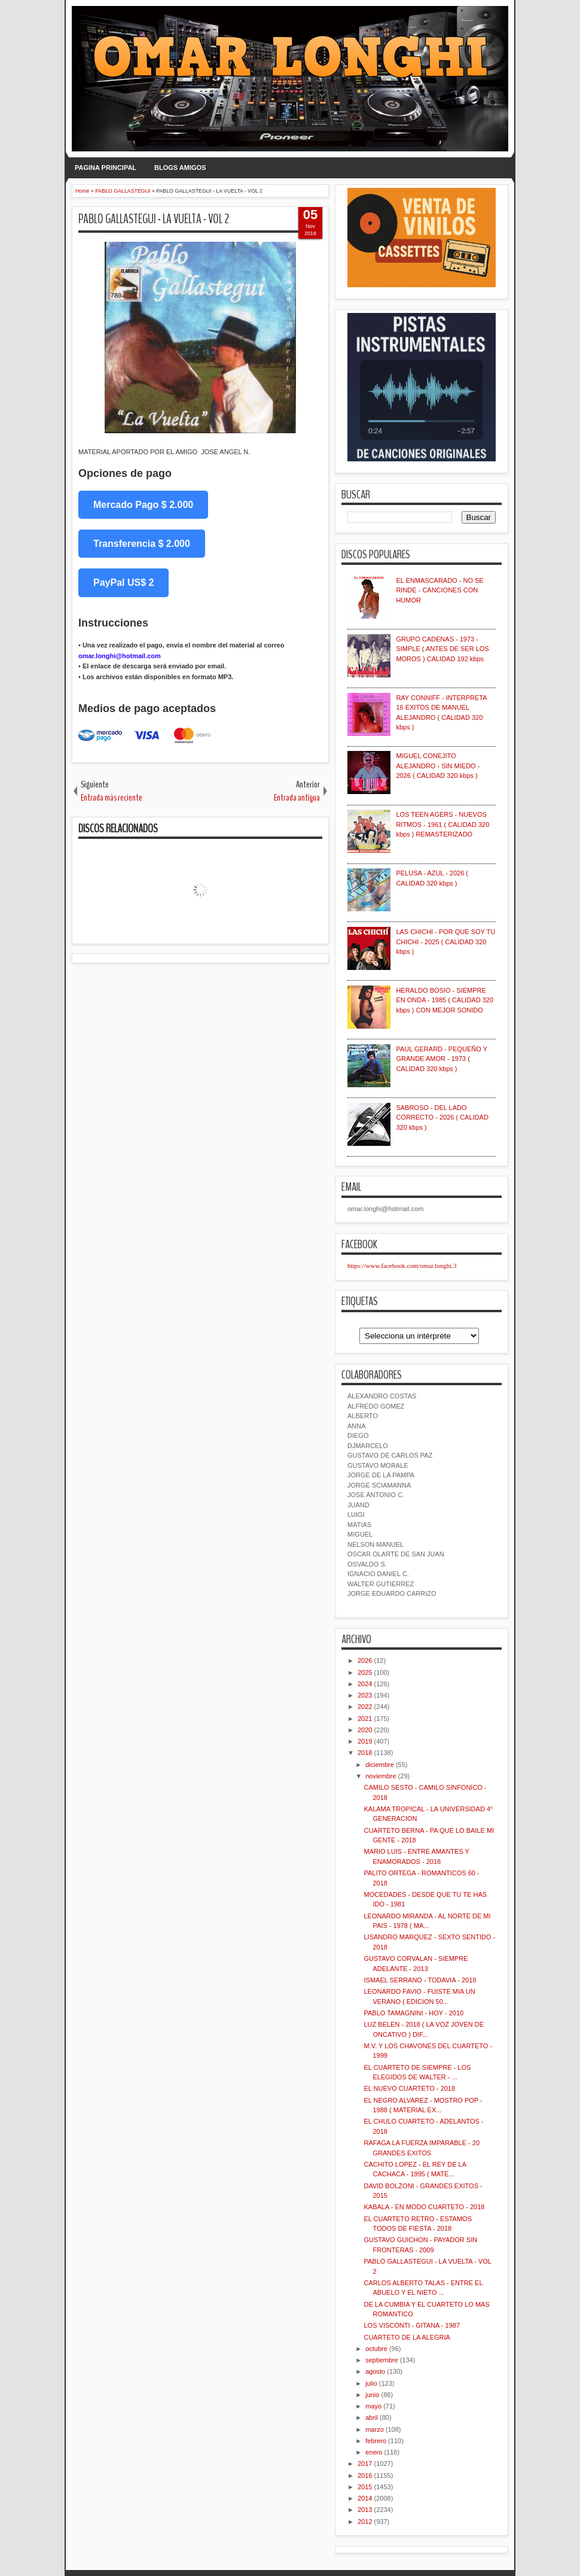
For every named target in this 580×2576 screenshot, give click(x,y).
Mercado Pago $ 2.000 (143, 505)
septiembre (381, 2360)
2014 (365, 2498)
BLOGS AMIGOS (180, 167)
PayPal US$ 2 (123, 582)
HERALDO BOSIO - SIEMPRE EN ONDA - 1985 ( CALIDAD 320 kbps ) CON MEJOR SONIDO (444, 1000)
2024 (365, 1683)
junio (372, 2394)
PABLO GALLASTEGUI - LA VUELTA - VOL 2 (153, 219)
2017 (365, 2463)
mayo (373, 2406)
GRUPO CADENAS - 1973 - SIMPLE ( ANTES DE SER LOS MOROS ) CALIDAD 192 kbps (442, 648)
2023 (365, 1695)
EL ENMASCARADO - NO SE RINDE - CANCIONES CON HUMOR (439, 590)
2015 (365, 2486)
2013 (365, 2509)
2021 (365, 1718)
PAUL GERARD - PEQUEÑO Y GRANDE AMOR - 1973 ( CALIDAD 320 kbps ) (441, 1058)
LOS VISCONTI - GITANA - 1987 (412, 2325)
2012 (365, 2521)
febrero (375, 2440)
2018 (365, 1752)
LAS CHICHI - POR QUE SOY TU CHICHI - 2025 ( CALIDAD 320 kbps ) (445, 941)
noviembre (380, 1776)
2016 (365, 2475)
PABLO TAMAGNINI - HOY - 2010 (413, 2013)
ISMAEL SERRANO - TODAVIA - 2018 (420, 1980)
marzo (374, 2429)
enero (373, 2452)
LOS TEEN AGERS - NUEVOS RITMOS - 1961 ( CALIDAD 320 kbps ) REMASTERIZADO (442, 824)
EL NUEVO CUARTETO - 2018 (409, 2088)
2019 (365, 1741)
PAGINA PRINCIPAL (105, 167)
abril (371, 2417)
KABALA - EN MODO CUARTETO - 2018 (424, 2206)
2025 (365, 1672)
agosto (375, 2371)
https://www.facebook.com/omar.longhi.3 (402, 1265)
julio (371, 2383)
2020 (365, 1729)
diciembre (379, 1764)
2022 (365, 1706)
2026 (365, 1660)
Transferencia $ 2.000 (141, 544)
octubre (376, 2348)
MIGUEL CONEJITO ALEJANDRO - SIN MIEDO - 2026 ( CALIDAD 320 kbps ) (438, 765)
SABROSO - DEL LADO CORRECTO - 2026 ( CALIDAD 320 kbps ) (442, 1117)
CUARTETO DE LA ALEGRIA (407, 2337)
